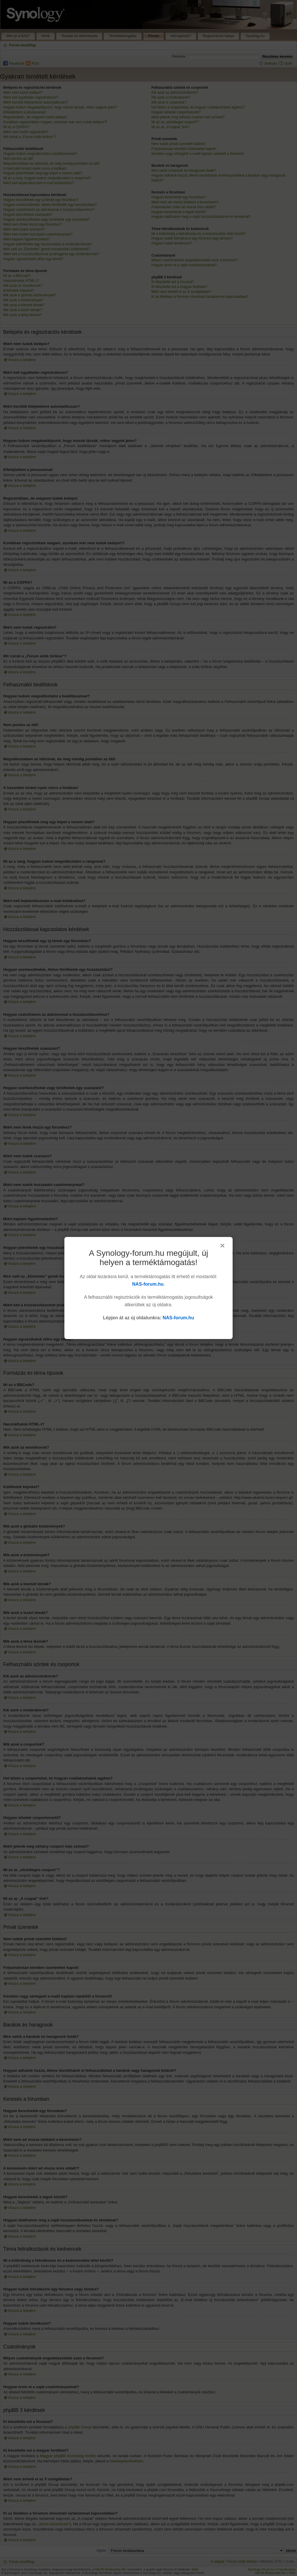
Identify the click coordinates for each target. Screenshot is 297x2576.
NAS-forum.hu (148, 1284)
